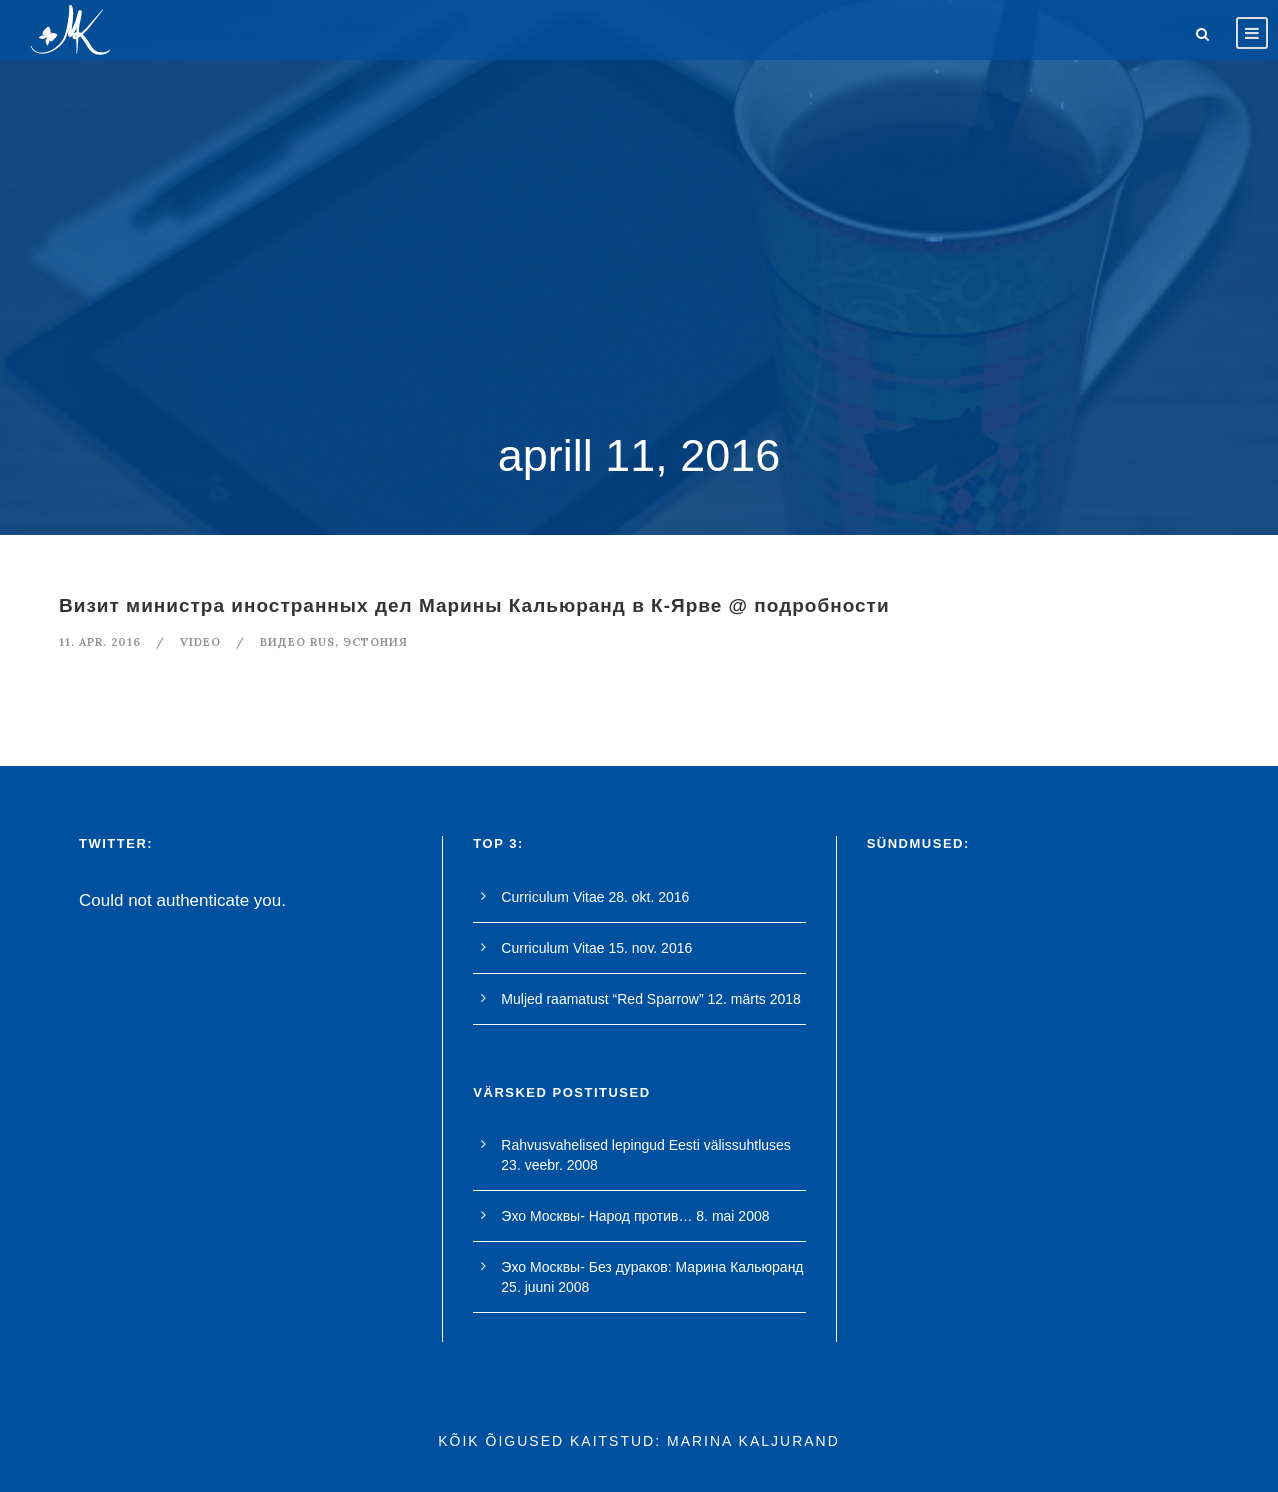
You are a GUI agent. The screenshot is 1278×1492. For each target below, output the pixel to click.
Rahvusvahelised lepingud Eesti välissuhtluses (646, 1145)
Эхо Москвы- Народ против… (596, 1216)
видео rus (297, 642)
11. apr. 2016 (100, 642)
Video (200, 642)
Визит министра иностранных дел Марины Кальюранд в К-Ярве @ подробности (474, 605)
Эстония (375, 642)
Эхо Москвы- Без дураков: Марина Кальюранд (652, 1267)
